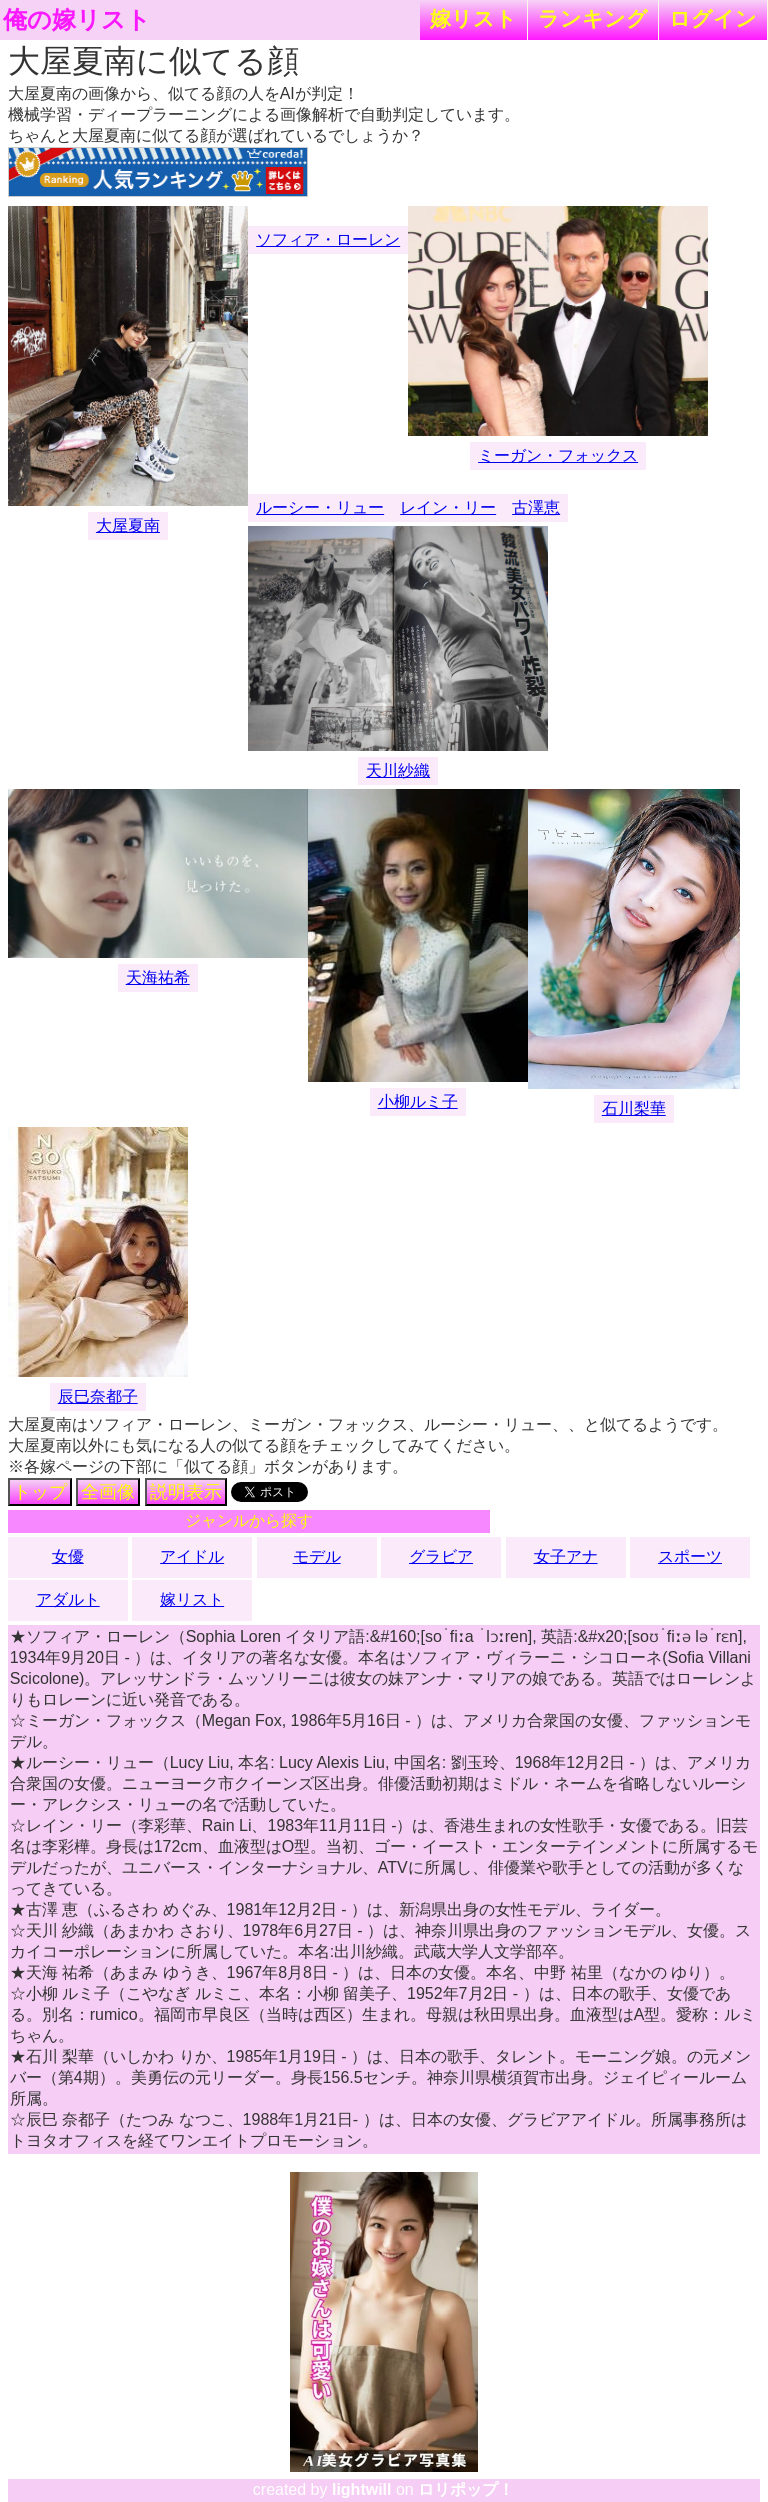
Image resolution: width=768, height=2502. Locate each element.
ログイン (713, 18)
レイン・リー (448, 507)
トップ (40, 1492)
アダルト (68, 1599)
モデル (317, 1556)
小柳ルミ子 (418, 1101)
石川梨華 (634, 1108)
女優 (68, 1556)
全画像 (108, 1492)
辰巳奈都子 (98, 1396)
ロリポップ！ (466, 2489)
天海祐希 (158, 977)
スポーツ (690, 1556)
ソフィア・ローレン (328, 239)
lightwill (362, 2489)
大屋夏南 (128, 525)
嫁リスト (473, 18)
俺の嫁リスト (77, 20)
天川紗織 (398, 770)
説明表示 (186, 1492)
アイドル (192, 1556)
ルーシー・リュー (320, 507)
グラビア (441, 1556)
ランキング (593, 18)
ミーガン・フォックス (558, 455)
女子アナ (566, 1556)
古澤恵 (536, 507)
